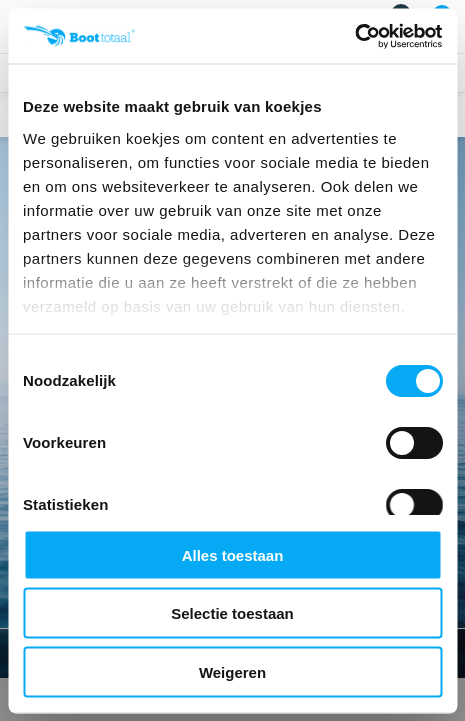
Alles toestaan (233, 554)
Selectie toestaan (232, 613)
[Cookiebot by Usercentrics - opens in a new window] (354, 36)
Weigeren (232, 671)
